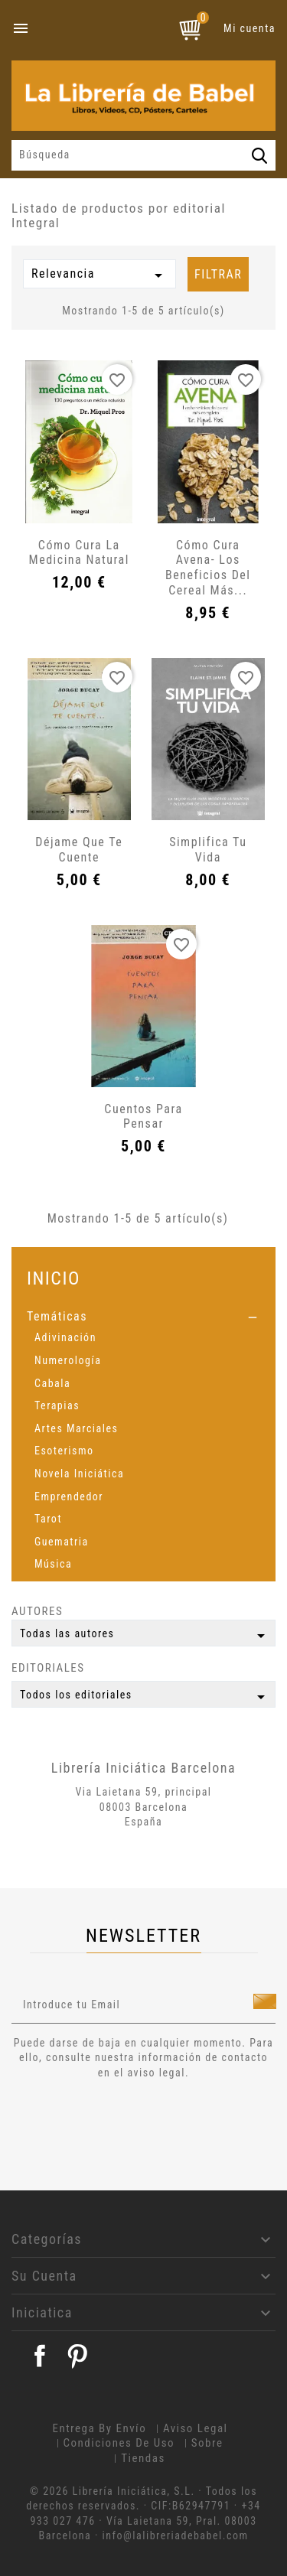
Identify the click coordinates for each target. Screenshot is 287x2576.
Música (53, 1564)
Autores (37, 1611)
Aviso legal (195, 2428)
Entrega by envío (99, 2428)
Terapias (57, 1405)
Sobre (207, 2443)
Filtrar (218, 274)
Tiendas (143, 2458)
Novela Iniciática (79, 1473)
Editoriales (48, 1668)
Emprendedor (68, 1496)
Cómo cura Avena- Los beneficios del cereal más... (208, 568)
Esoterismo (64, 1450)
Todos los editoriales (145, 1697)
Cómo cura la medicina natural (79, 553)
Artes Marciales (76, 1428)
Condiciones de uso (119, 2443)
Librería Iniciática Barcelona (143, 1768)
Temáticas (57, 1316)
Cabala (52, 1383)
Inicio (53, 1278)
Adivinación (65, 1337)
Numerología (67, 1360)
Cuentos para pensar (143, 1117)
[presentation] (139, 2122)
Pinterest (77, 2355)
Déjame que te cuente (78, 850)
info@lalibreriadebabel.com (176, 2535)
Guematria (61, 1542)
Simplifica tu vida (207, 850)
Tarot (48, 1519)
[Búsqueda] (143, 155)
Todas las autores (145, 1636)
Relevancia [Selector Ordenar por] (99, 275)
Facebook (39, 2355)
